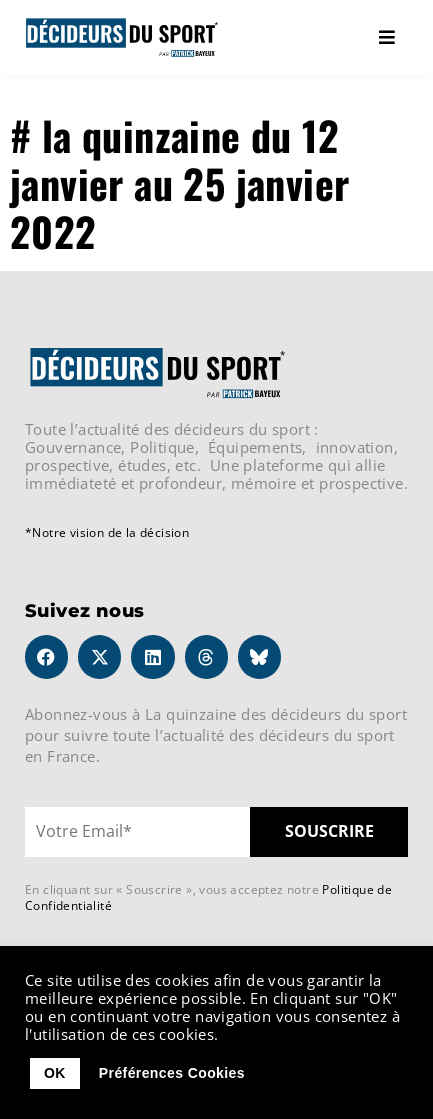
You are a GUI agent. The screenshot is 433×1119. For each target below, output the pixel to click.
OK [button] (55, 1073)
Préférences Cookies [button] (172, 1073)
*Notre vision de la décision (107, 532)
